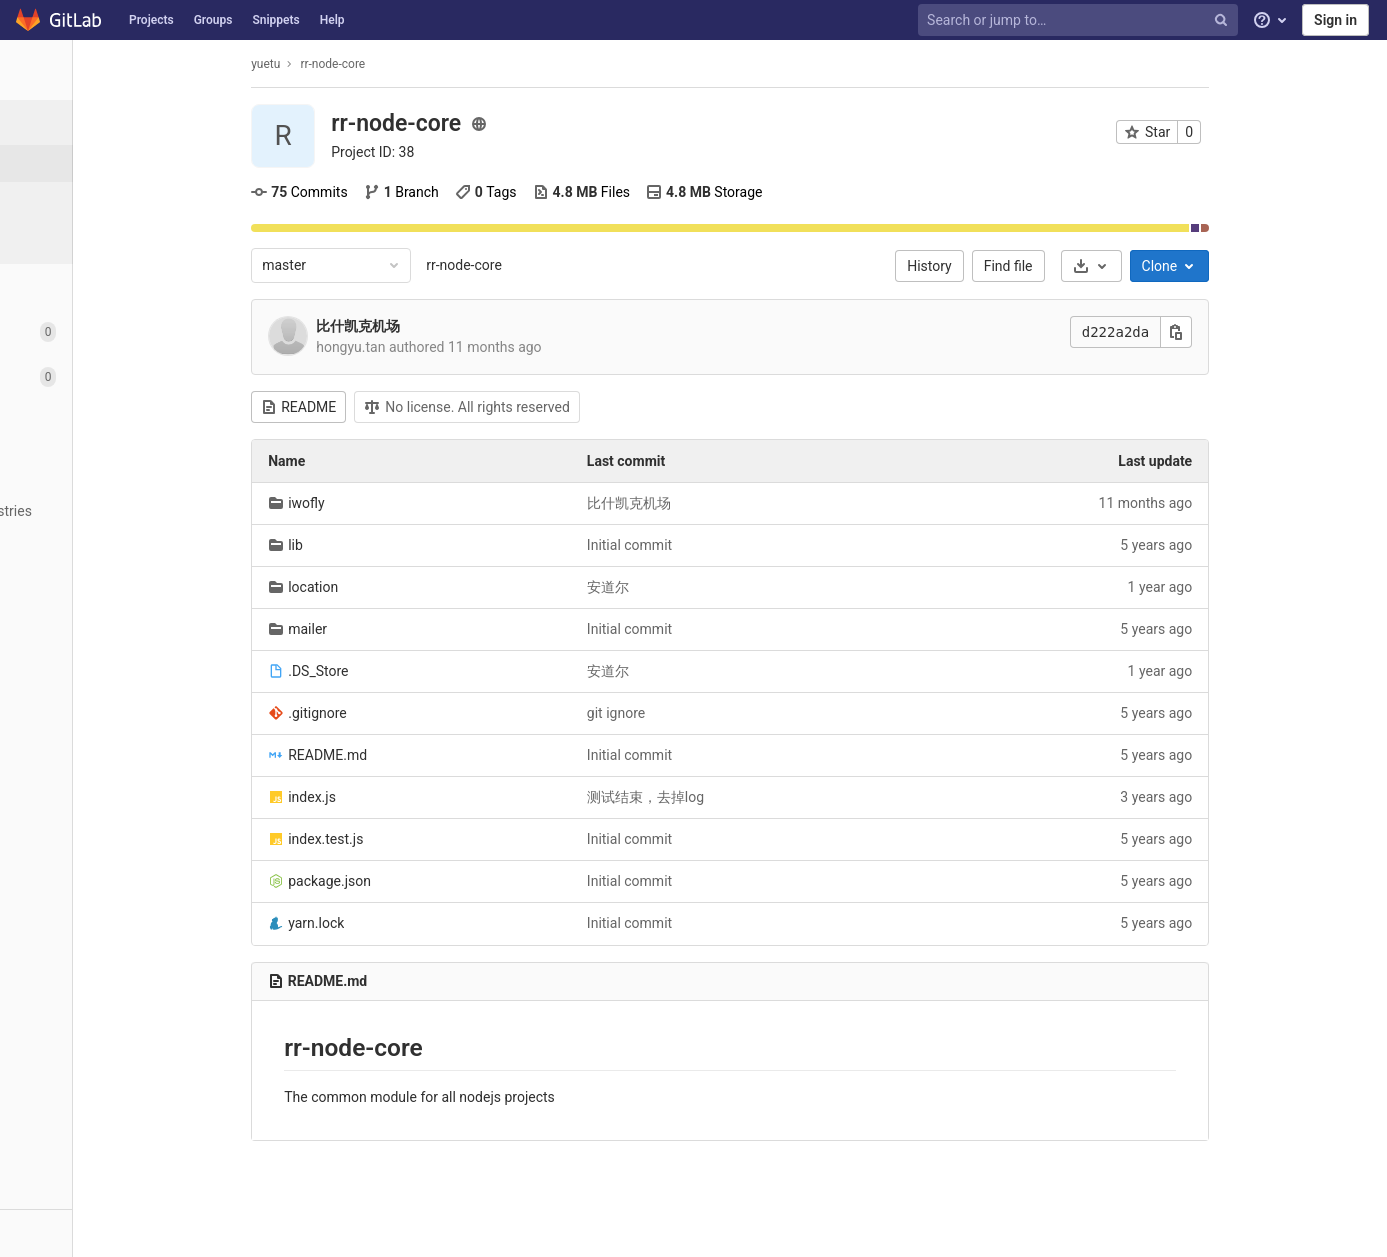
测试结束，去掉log (718, 797)
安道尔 (681, 587)
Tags (559, 192)
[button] (109, 1233)
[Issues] (109, 331)
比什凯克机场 (432, 326)
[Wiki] (109, 601)
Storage (777, 192)
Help (332, 20)
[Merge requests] (109, 376)
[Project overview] (111, 122)
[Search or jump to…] (1080, 20)
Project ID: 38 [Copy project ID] (446, 152)
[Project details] (110, 163)
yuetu (339, 64)
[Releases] (110, 237)
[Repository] (109, 286)
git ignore (689, 713)
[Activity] (110, 200)
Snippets (275, 20)
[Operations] (109, 466)
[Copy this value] (1250, 332)
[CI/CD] (109, 421)
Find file (1081, 266)
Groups (213, 20)
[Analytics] (109, 556)
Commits (373, 192)
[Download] (1164, 266)
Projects (151, 20)
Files (654, 192)
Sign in (1335, 20)
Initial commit (702, 545)
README (372, 407)
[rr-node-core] (110, 70)
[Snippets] (109, 646)
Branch (474, 192)
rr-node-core (538, 265)
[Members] (109, 691)
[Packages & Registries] (109, 511)
